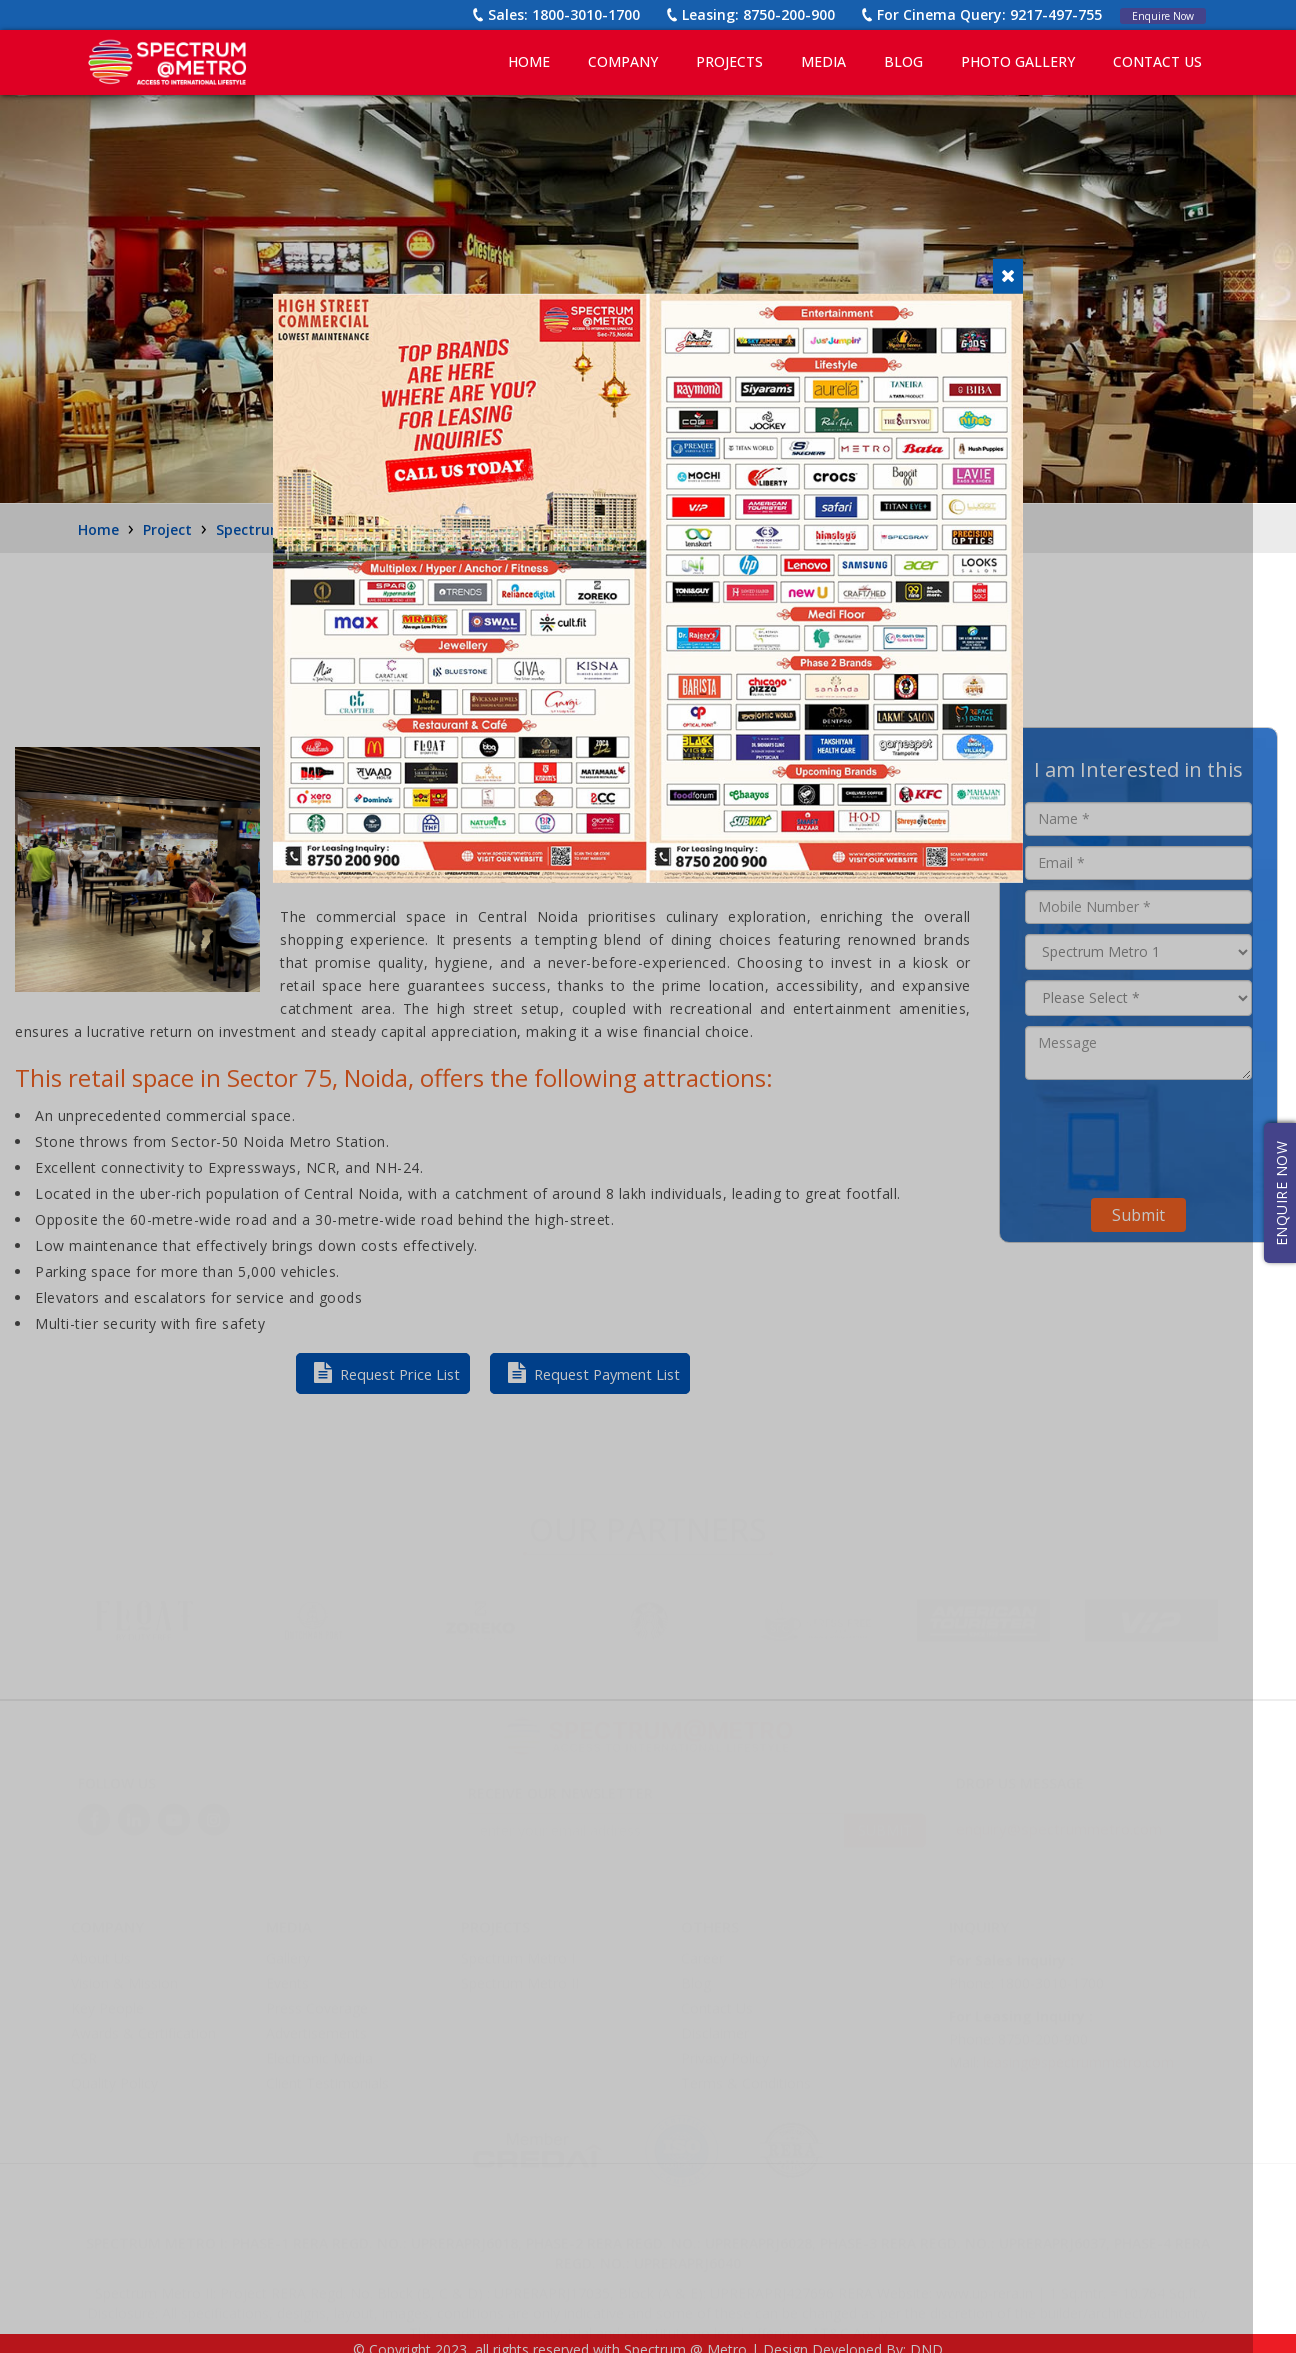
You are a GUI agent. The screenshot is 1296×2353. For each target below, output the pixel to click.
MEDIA (823, 61)
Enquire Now (1152, 14)
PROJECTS (729, 61)
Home (529, 61)
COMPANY (623, 61)
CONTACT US (1157, 61)
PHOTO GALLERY (1018, 61)
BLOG (903, 61)
